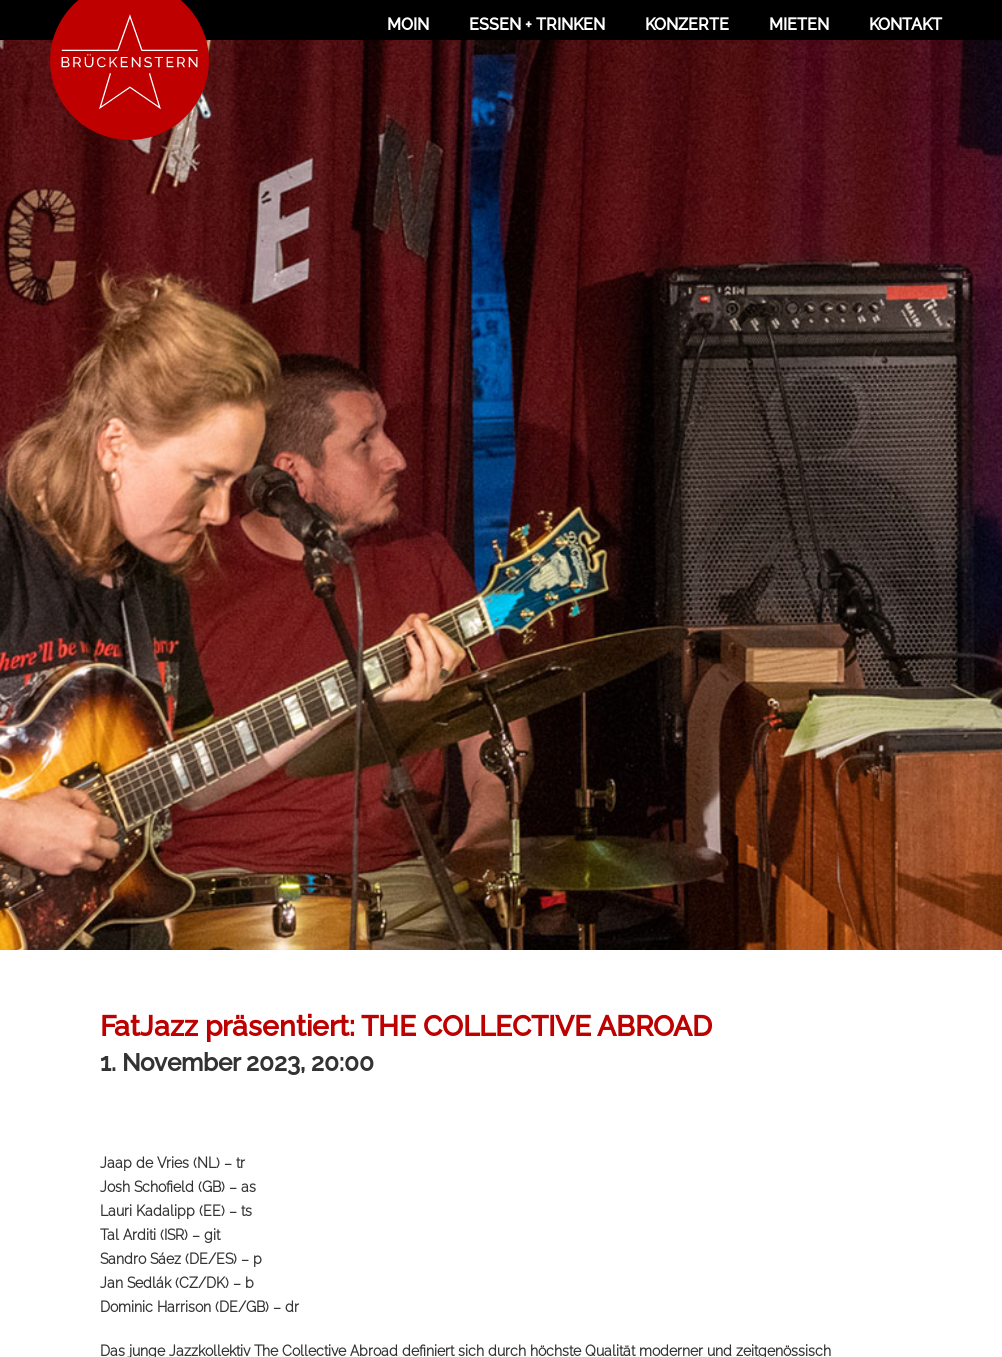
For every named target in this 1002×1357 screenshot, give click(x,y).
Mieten (799, 24)
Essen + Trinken (537, 24)
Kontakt (905, 24)
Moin (408, 24)
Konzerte (687, 24)
